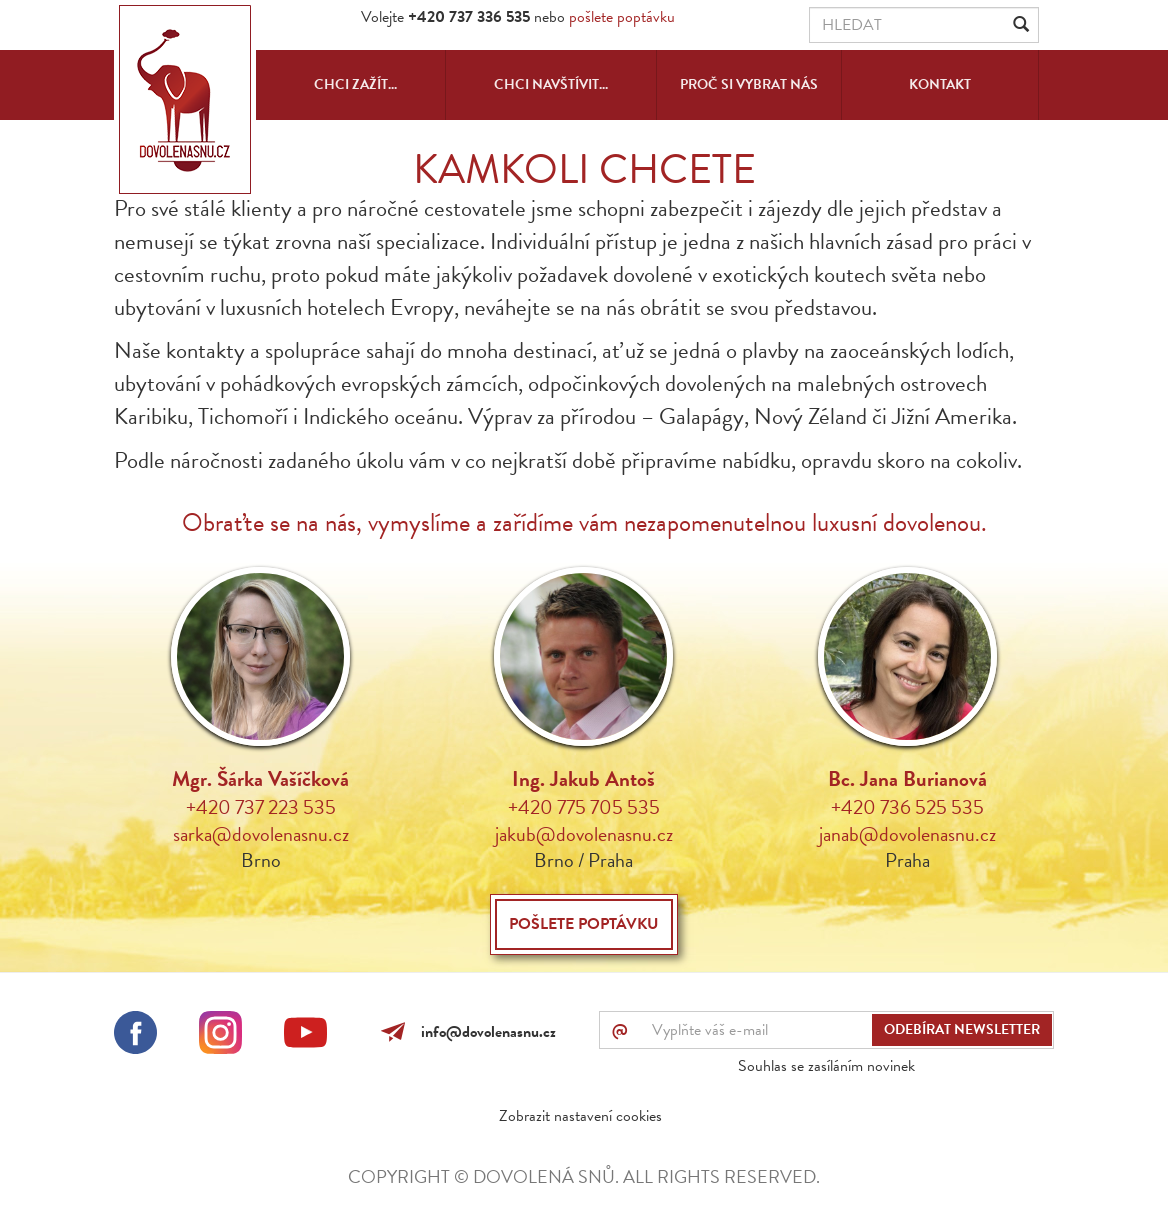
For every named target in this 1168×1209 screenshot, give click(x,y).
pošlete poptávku (622, 17)
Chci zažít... (355, 84)
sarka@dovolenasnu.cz (261, 834)
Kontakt (940, 84)
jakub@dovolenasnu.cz (584, 834)
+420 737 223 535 (261, 807)
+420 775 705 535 (584, 807)
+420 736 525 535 (907, 807)
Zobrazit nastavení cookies (580, 1116)
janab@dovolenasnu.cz (907, 834)
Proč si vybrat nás (749, 84)
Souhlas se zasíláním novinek (826, 1066)
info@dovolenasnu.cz (484, 1032)
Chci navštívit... (551, 84)
